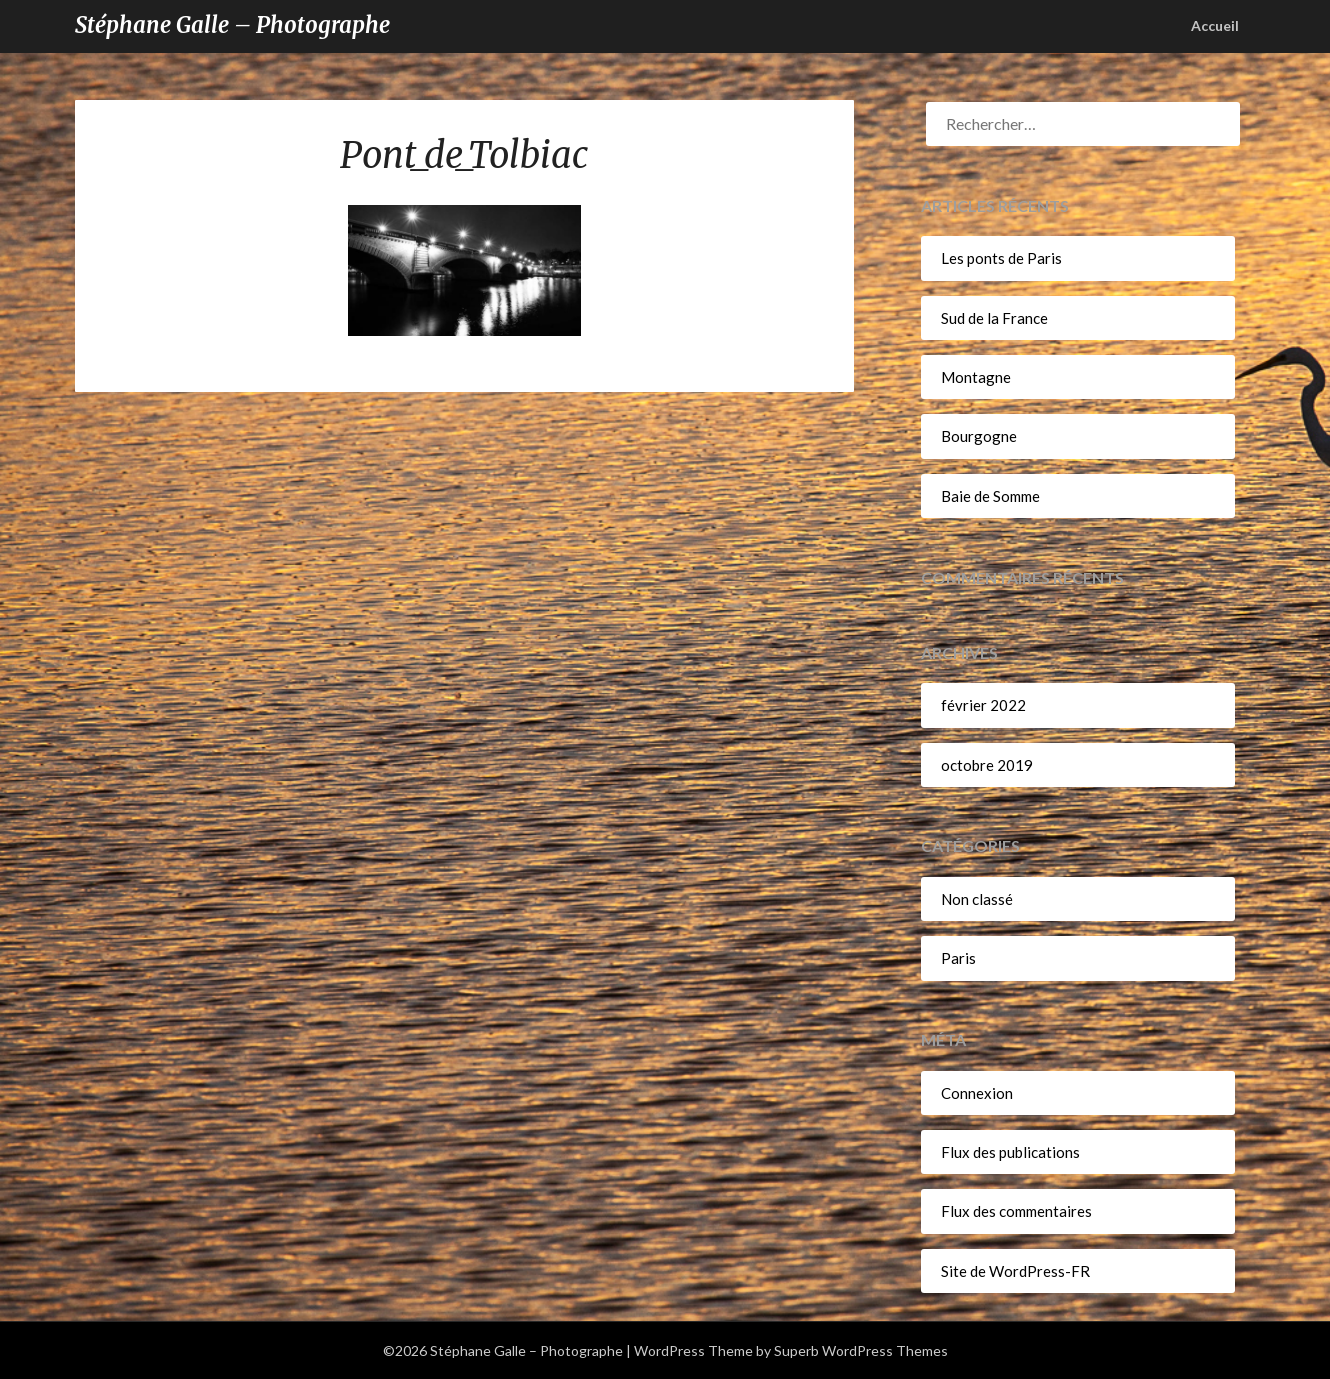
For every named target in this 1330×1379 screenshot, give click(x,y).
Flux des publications (1010, 1152)
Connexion (977, 1093)
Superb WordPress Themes (861, 1350)
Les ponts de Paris (1001, 258)
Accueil (1215, 25)
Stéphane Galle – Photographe (232, 25)
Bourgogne (979, 436)
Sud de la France (994, 318)
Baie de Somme (990, 496)
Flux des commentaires (1016, 1211)
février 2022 (983, 705)
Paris (958, 958)
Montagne (976, 377)
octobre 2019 (987, 765)
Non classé (977, 899)
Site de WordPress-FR (1015, 1271)
